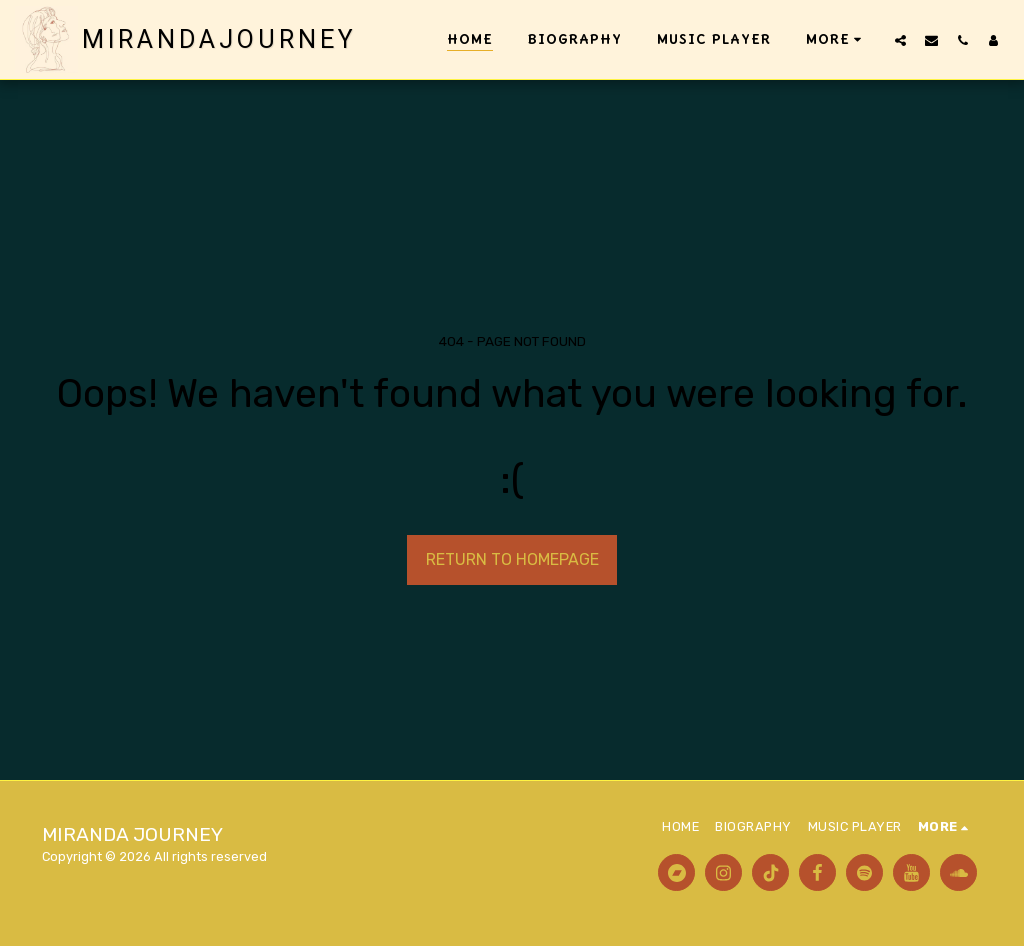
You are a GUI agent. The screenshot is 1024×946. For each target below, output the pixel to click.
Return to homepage (512, 559)
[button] (900, 40)
